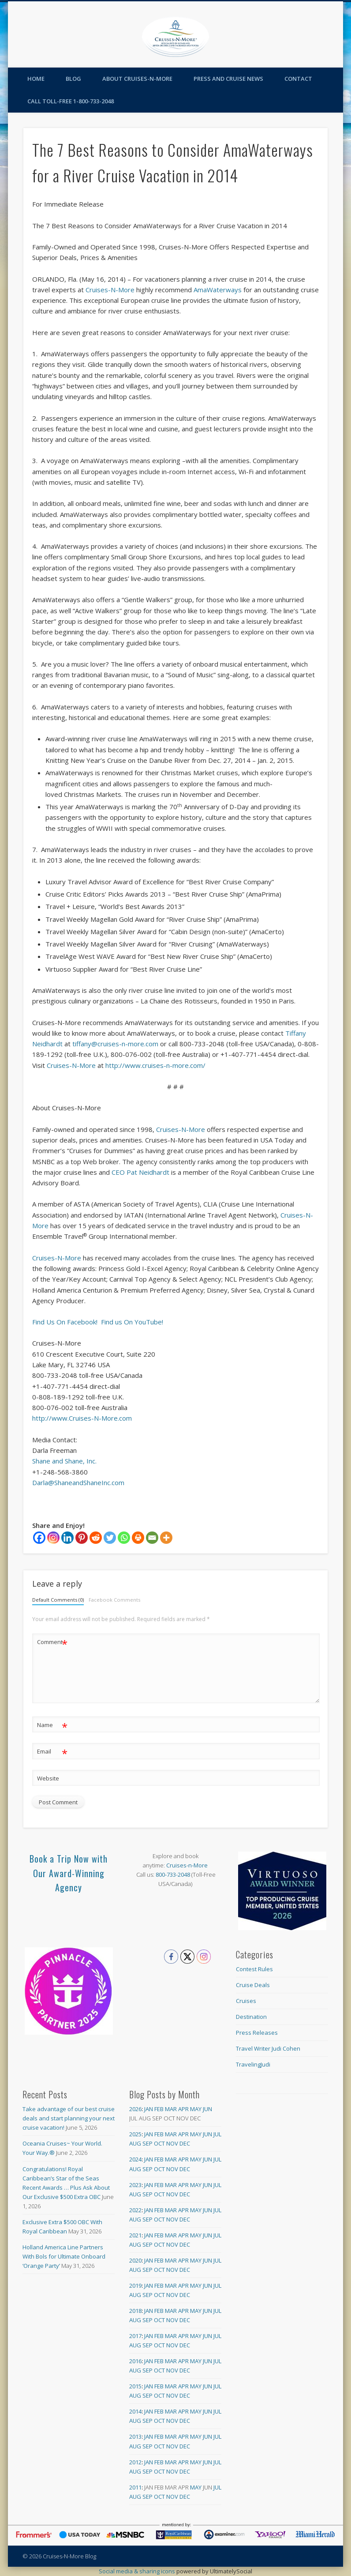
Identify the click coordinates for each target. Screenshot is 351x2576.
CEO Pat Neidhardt (140, 1172)
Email (52, 1751)
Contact (298, 79)
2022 (135, 2210)
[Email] (152, 1537)
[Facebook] (39, 1537)
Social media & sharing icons (137, 2571)
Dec (184, 2143)
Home (36, 79)
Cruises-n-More (187, 1865)
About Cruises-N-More (137, 79)
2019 (135, 2285)
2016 (135, 2361)
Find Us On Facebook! (64, 1321)
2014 (135, 2411)
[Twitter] (110, 1537)
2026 (135, 2109)
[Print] (138, 1537)
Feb (159, 2109)
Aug (135, 2143)
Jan (148, 2109)
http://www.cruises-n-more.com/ (155, 1065)
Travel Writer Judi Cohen (268, 2048)
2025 (135, 2134)
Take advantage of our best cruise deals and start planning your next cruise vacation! (68, 2118)
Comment (52, 1642)
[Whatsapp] (124, 1537)
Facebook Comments (114, 1599)
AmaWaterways (218, 289)
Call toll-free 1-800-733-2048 (70, 101)
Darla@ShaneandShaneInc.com (78, 1482)
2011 (135, 2487)
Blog (73, 79)
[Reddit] (96, 1537)
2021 (135, 2235)
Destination (251, 2017)
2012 (135, 2462)
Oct (159, 2143)
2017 (135, 2336)
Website (48, 1778)
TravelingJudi (253, 2064)
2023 (135, 2185)
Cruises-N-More (110, 289)
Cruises (246, 2001)
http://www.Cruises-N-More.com (82, 1418)
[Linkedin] (67, 1537)
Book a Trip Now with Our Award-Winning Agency (69, 1873)
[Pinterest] (81, 1537)
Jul (217, 2134)
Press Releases (257, 2033)
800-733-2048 (173, 1874)
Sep (147, 2143)
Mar (171, 2109)
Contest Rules (254, 1969)
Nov (172, 2143)
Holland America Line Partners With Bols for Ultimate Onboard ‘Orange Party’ (63, 2256)
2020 (135, 2260)
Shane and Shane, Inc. (64, 1460)
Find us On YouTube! (132, 1321)
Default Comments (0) (58, 1599)
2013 (135, 2436)
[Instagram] (53, 1537)
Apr (183, 2109)
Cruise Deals (253, 1985)
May (196, 2109)
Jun (207, 2109)
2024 (135, 2159)
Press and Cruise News (228, 79)
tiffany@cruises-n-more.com (115, 1043)
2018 (135, 2311)
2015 (135, 2386)
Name (52, 1725)
